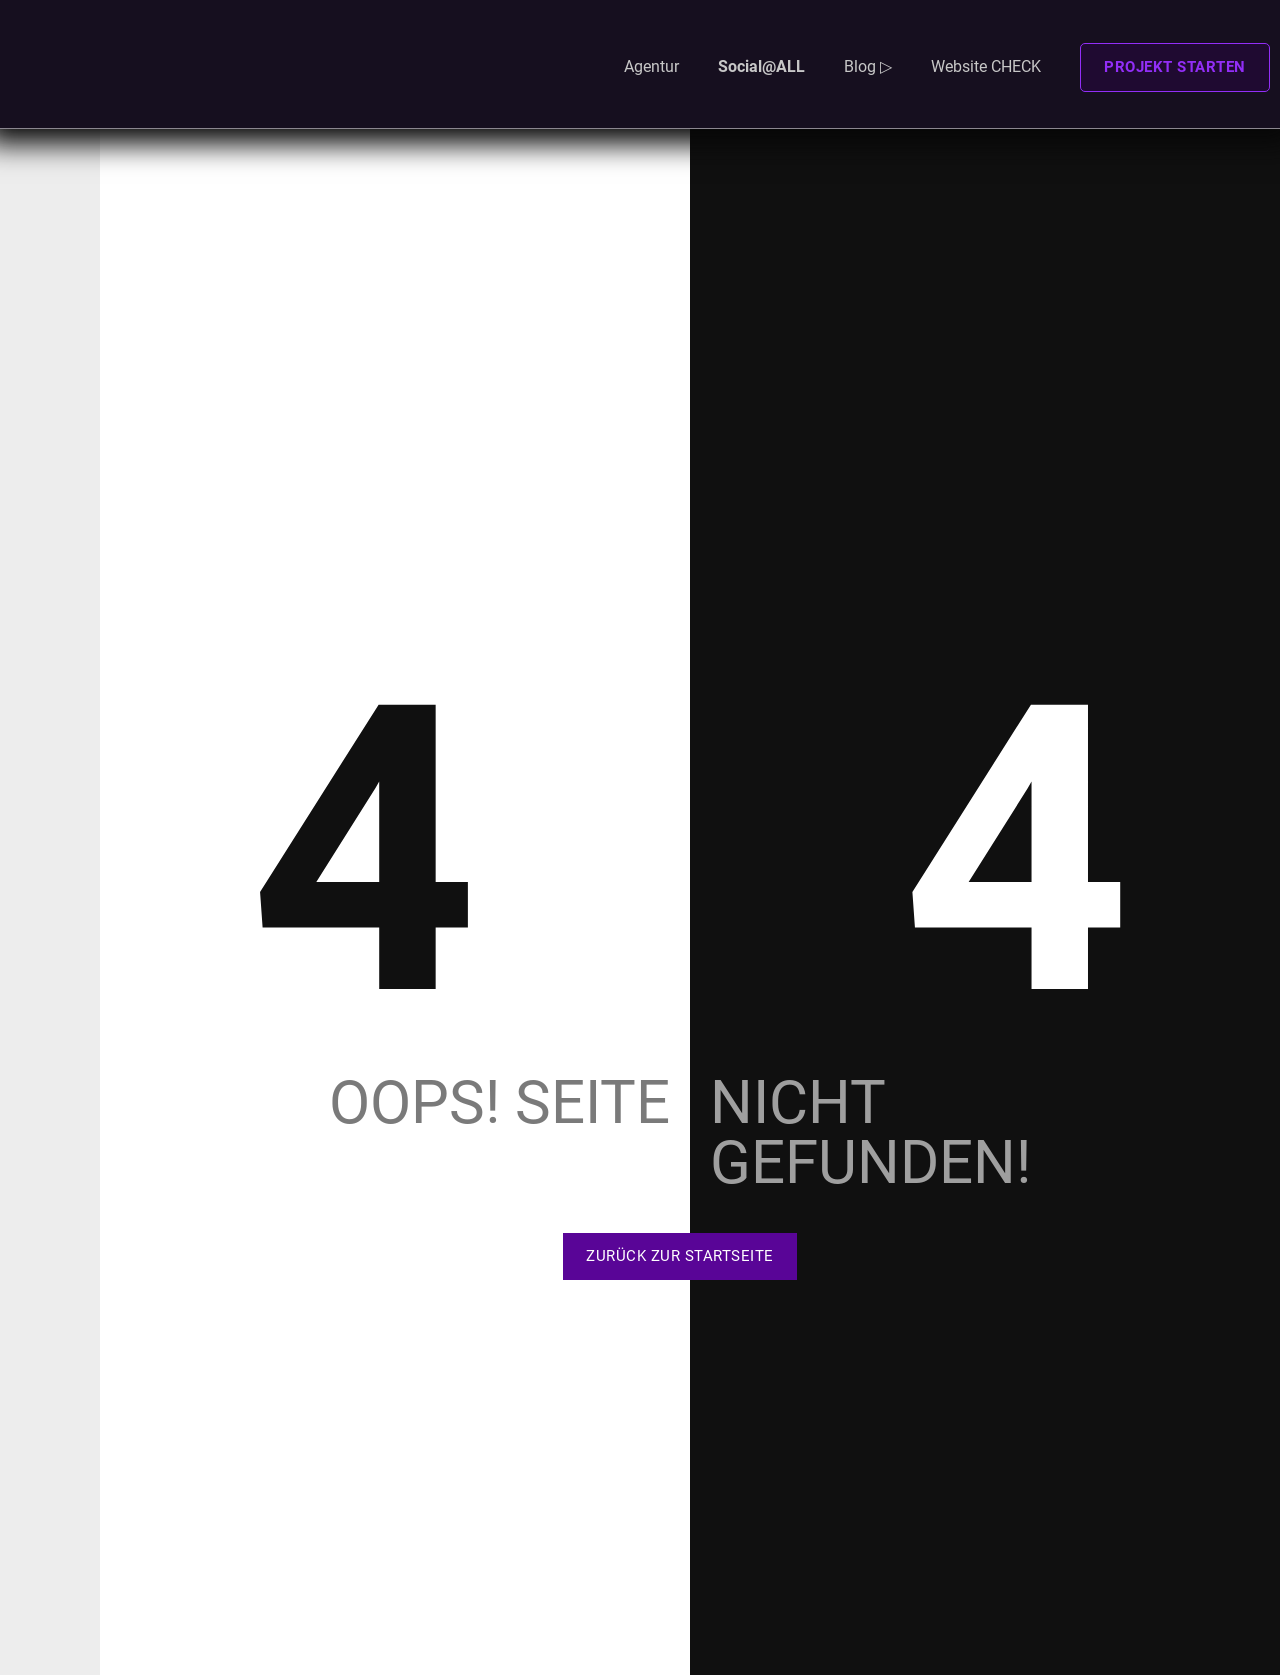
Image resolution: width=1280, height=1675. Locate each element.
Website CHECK (986, 66)
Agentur (651, 66)
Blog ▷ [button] (868, 66)
